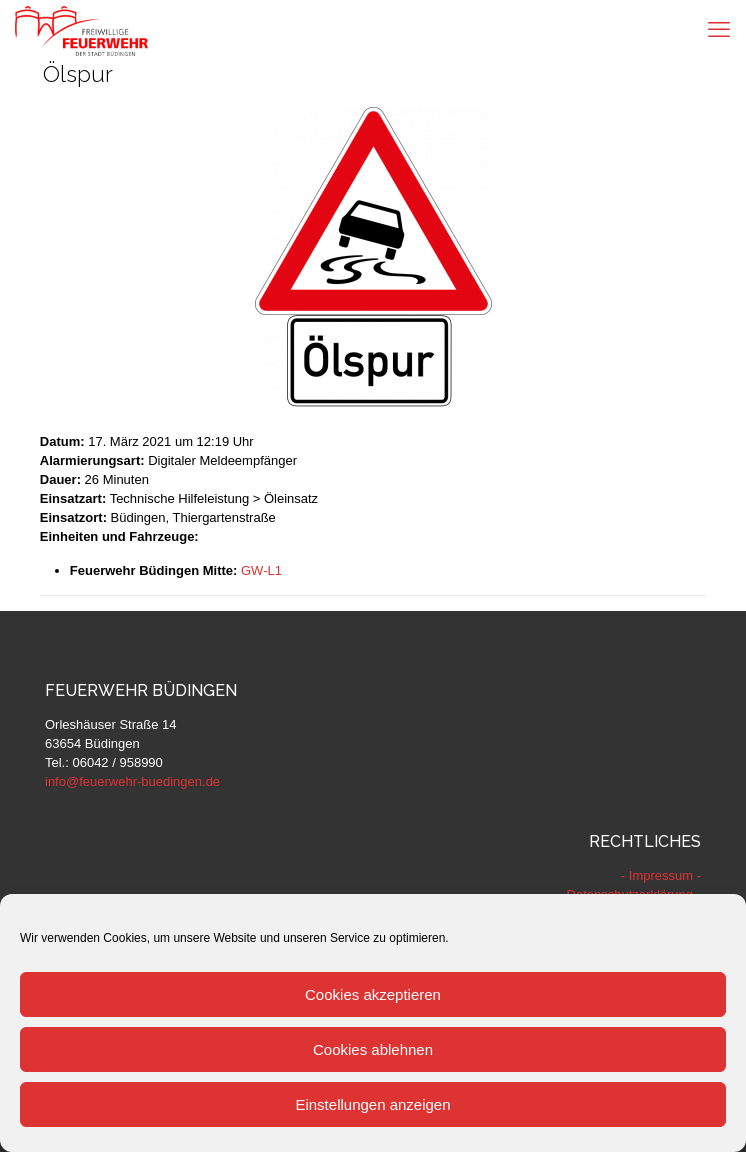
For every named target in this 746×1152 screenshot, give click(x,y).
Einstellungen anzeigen (372, 1104)
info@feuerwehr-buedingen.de (132, 781)
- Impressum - (661, 875)
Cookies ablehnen (373, 1049)
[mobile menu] (719, 30)
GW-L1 (261, 570)
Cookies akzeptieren (373, 994)
